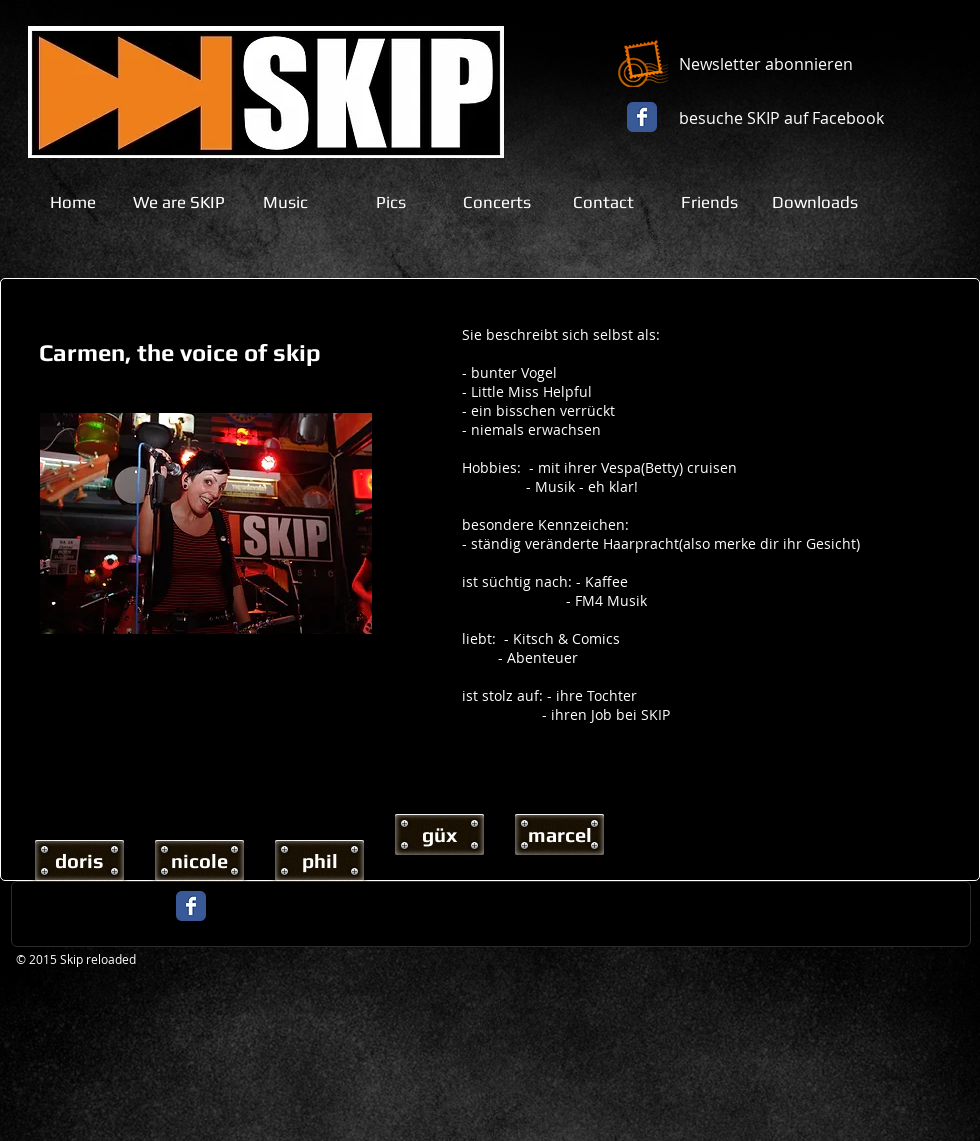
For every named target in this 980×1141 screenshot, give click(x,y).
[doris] (79, 860)
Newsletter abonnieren (766, 64)
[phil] (319, 860)
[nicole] (199, 860)
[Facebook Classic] (642, 117)
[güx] (439, 834)
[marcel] (559, 834)
